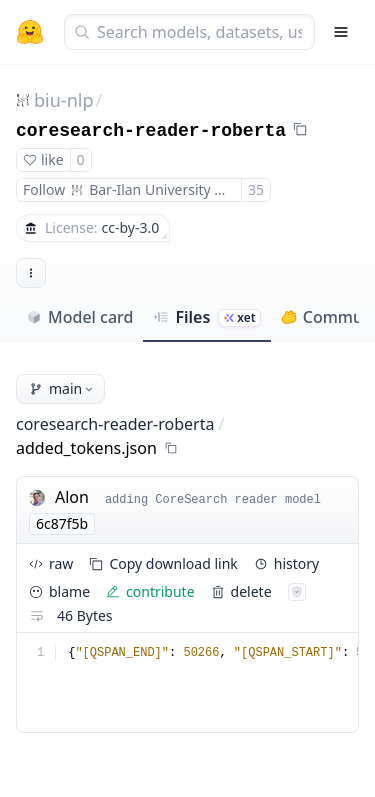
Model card (79, 317)
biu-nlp (63, 100)
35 (256, 189)
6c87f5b (62, 523)
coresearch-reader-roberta (151, 131)
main (62, 388)
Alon (72, 497)
